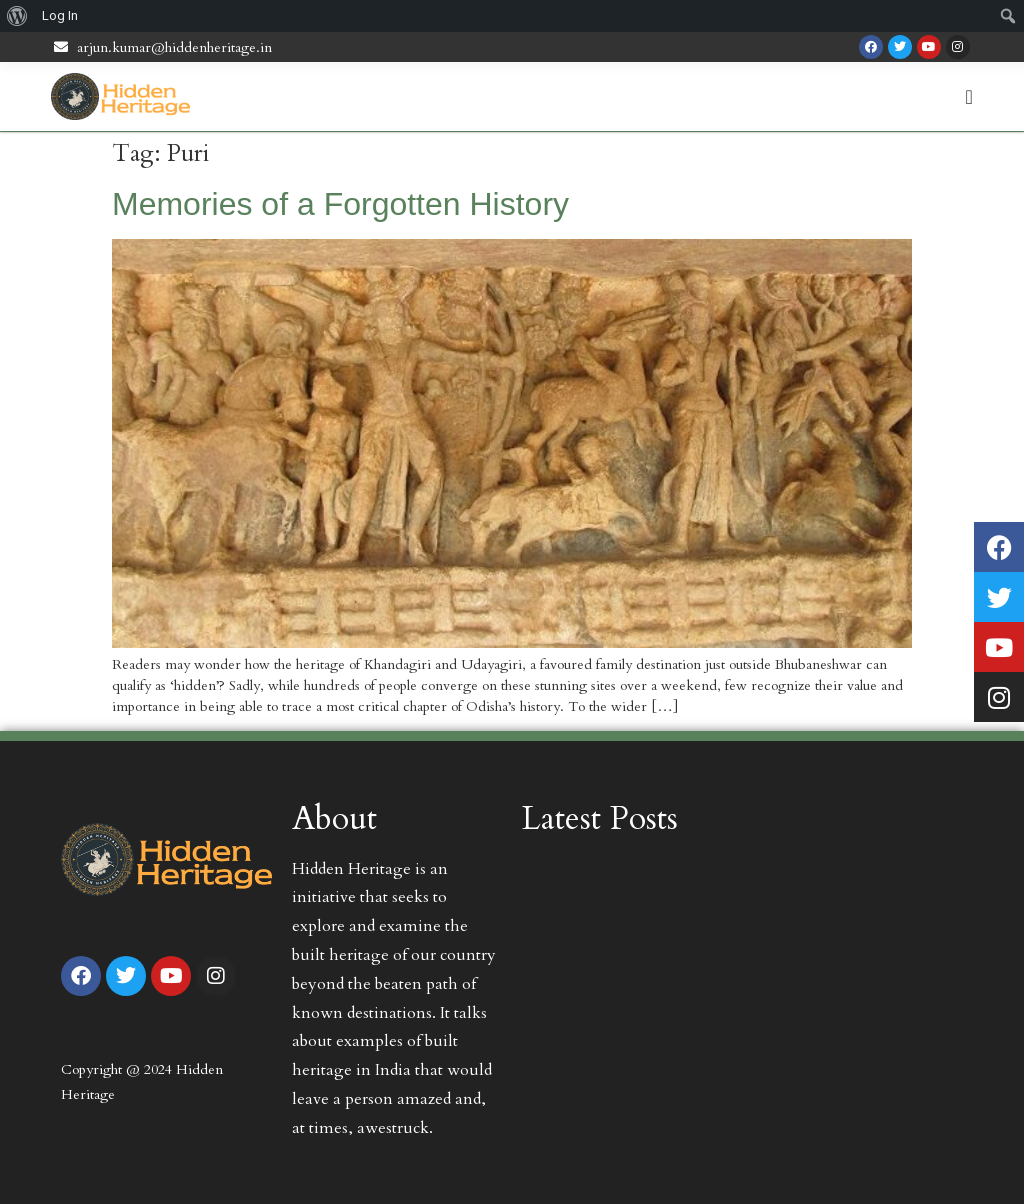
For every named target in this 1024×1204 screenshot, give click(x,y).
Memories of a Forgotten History (340, 204)
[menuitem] (17, 16)
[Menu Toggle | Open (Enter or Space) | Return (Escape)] (969, 97)
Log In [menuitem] (60, 15)
